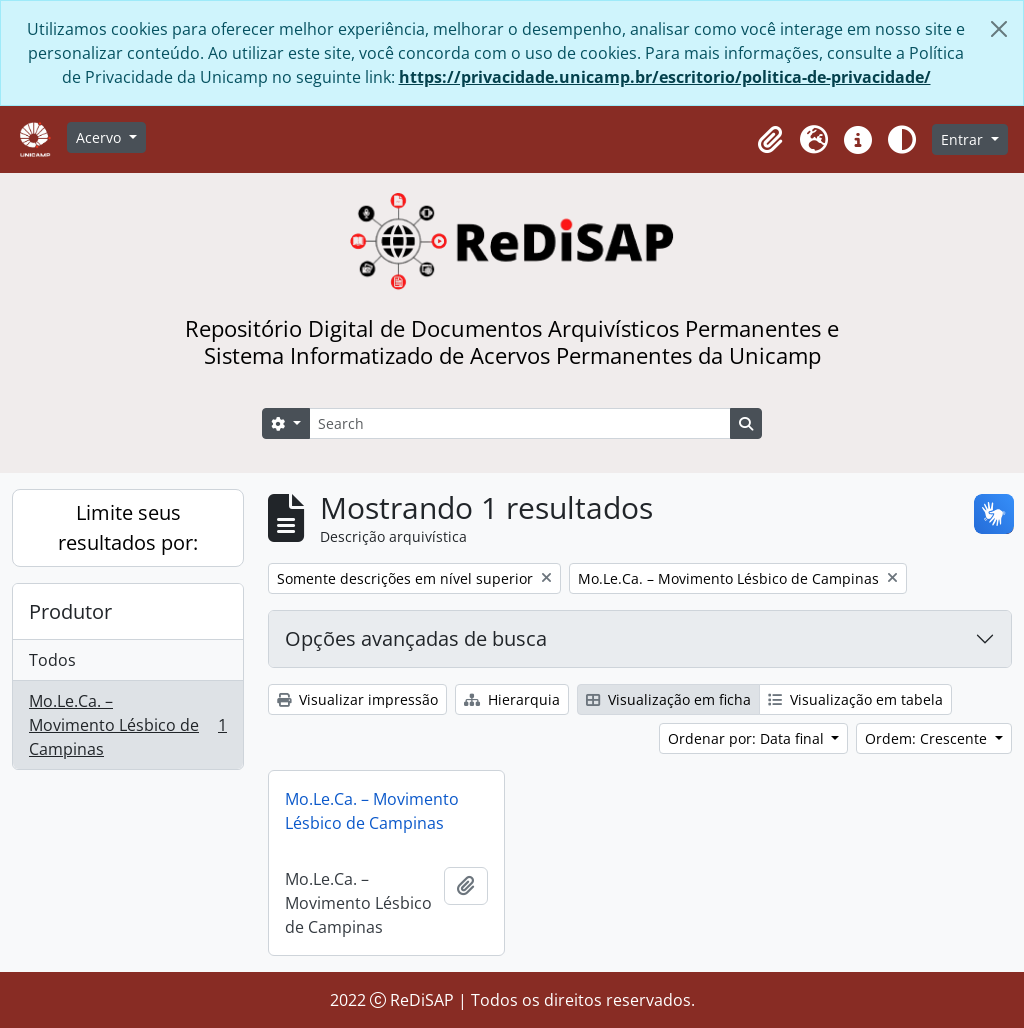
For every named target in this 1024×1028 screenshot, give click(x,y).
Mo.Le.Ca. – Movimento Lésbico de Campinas (127, 725)
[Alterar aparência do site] (902, 140)
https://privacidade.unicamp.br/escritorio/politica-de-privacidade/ (665, 77)
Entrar (964, 139)
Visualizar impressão (357, 699)
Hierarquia (512, 699)
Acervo (100, 137)
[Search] (520, 423)
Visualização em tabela (855, 699)
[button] (770, 140)
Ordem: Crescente (928, 738)
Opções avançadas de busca (416, 638)
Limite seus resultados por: (128, 527)
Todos (52, 660)
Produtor (70, 611)
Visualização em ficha (668, 699)
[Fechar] (999, 29)
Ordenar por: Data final (748, 738)
